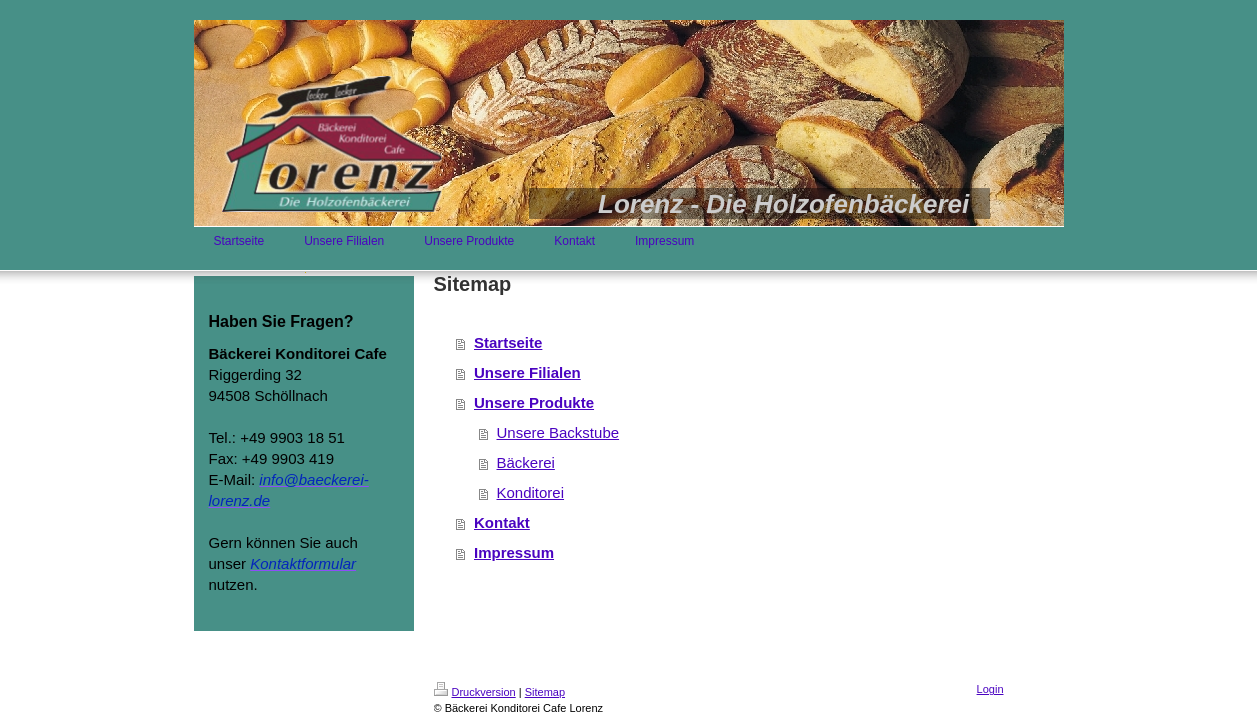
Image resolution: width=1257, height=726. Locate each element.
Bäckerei (526, 462)
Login (990, 689)
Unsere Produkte (534, 402)
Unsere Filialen (527, 372)
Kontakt (502, 522)
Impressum (514, 552)
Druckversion (475, 692)
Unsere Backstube (558, 432)
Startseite (508, 342)
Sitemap (545, 692)
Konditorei (531, 492)
